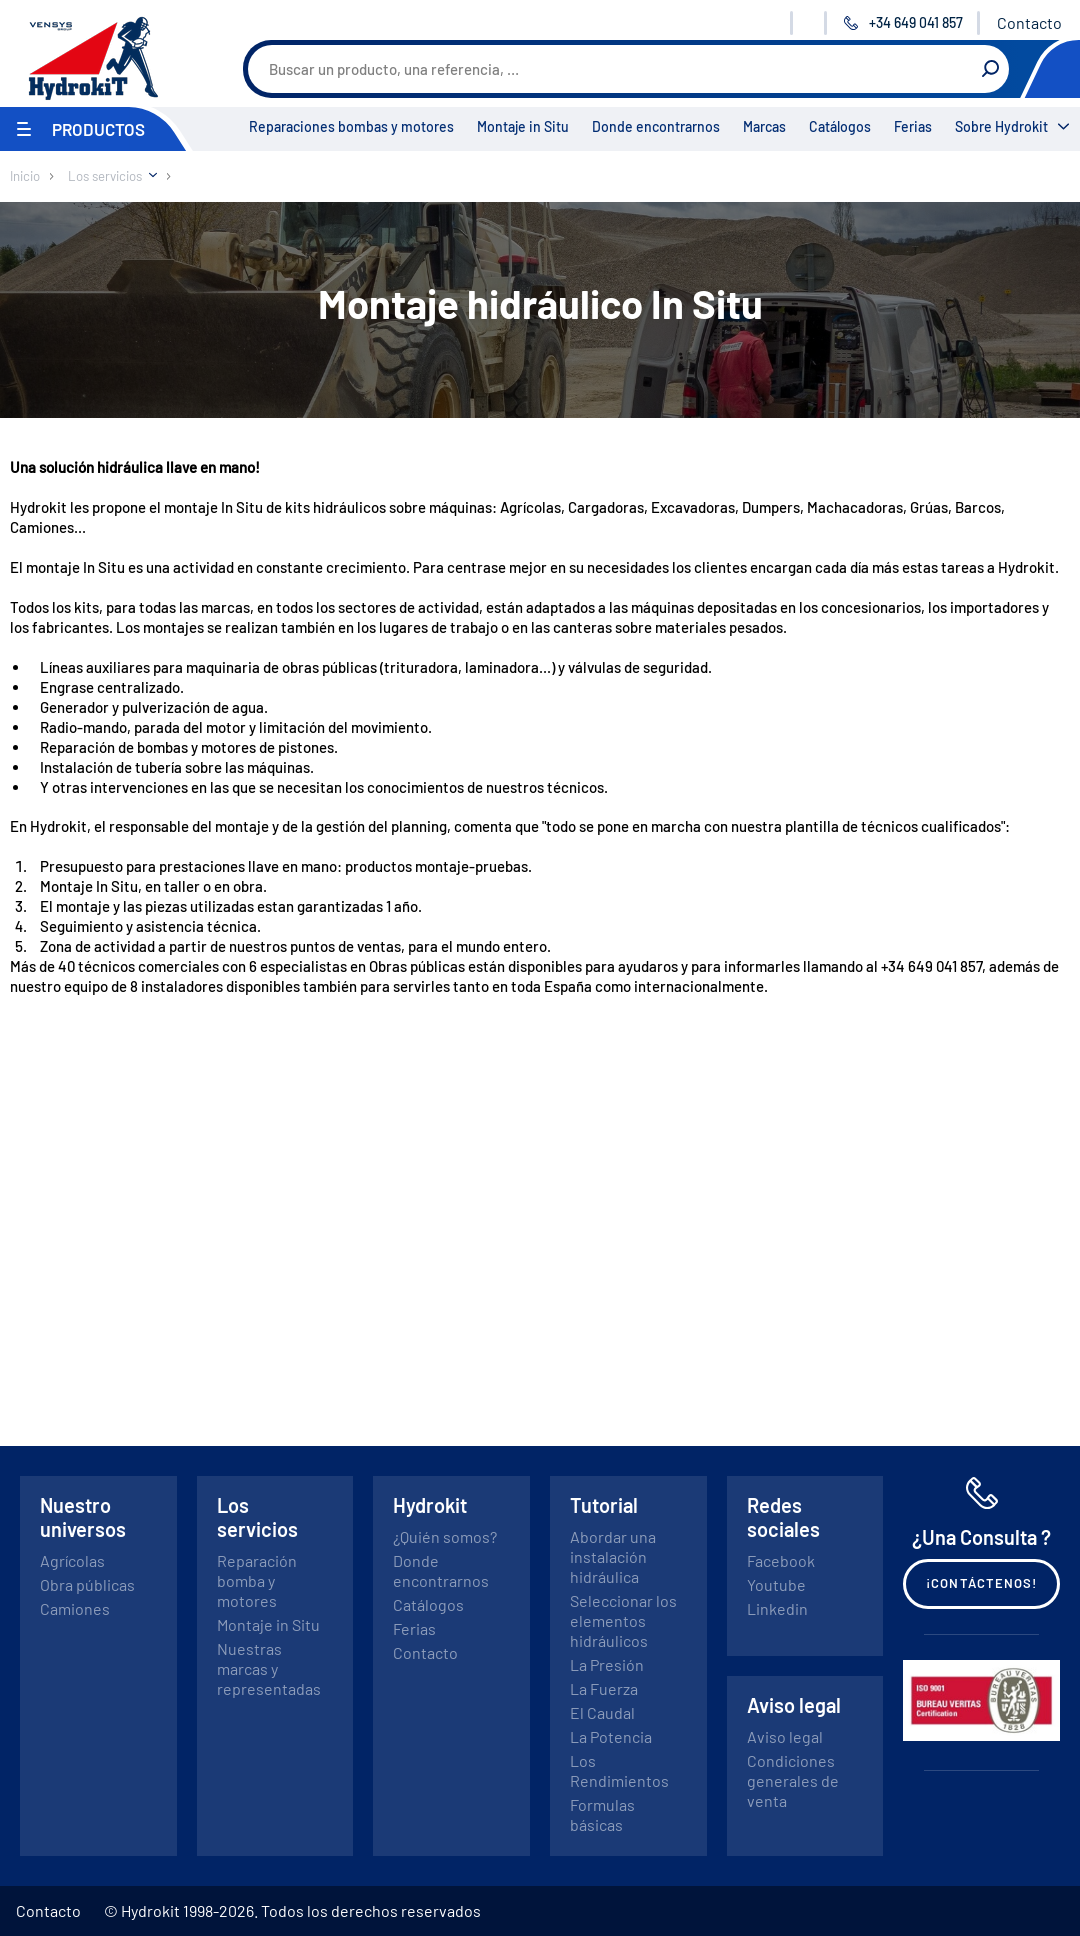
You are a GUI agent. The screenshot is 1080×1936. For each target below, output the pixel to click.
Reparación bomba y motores (257, 1580)
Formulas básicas (602, 1814)
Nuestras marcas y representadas (269, 1668)
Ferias (913, 126)
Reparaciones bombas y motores (351, 126)
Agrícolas (72, 1560)
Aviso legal (785, 1736)
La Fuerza (604, 1688)
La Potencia (611, 1736)
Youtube (776, 1584)
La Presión (607, 1664)
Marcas (764, 126)
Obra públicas (87, 1584)
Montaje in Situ (523, 126)
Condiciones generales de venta (793, 1780)
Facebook (781, 1560)
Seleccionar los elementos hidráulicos (623, 1620)
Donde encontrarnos (656, 126)
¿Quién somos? (445, 1536)
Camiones (75, 1608)
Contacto (1029, 22)
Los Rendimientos (619, 1770)
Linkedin (777, 1608)
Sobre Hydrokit (1001, 126)
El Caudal (602, 1712)
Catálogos (840, 126)
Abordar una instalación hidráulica (613, 1556)
